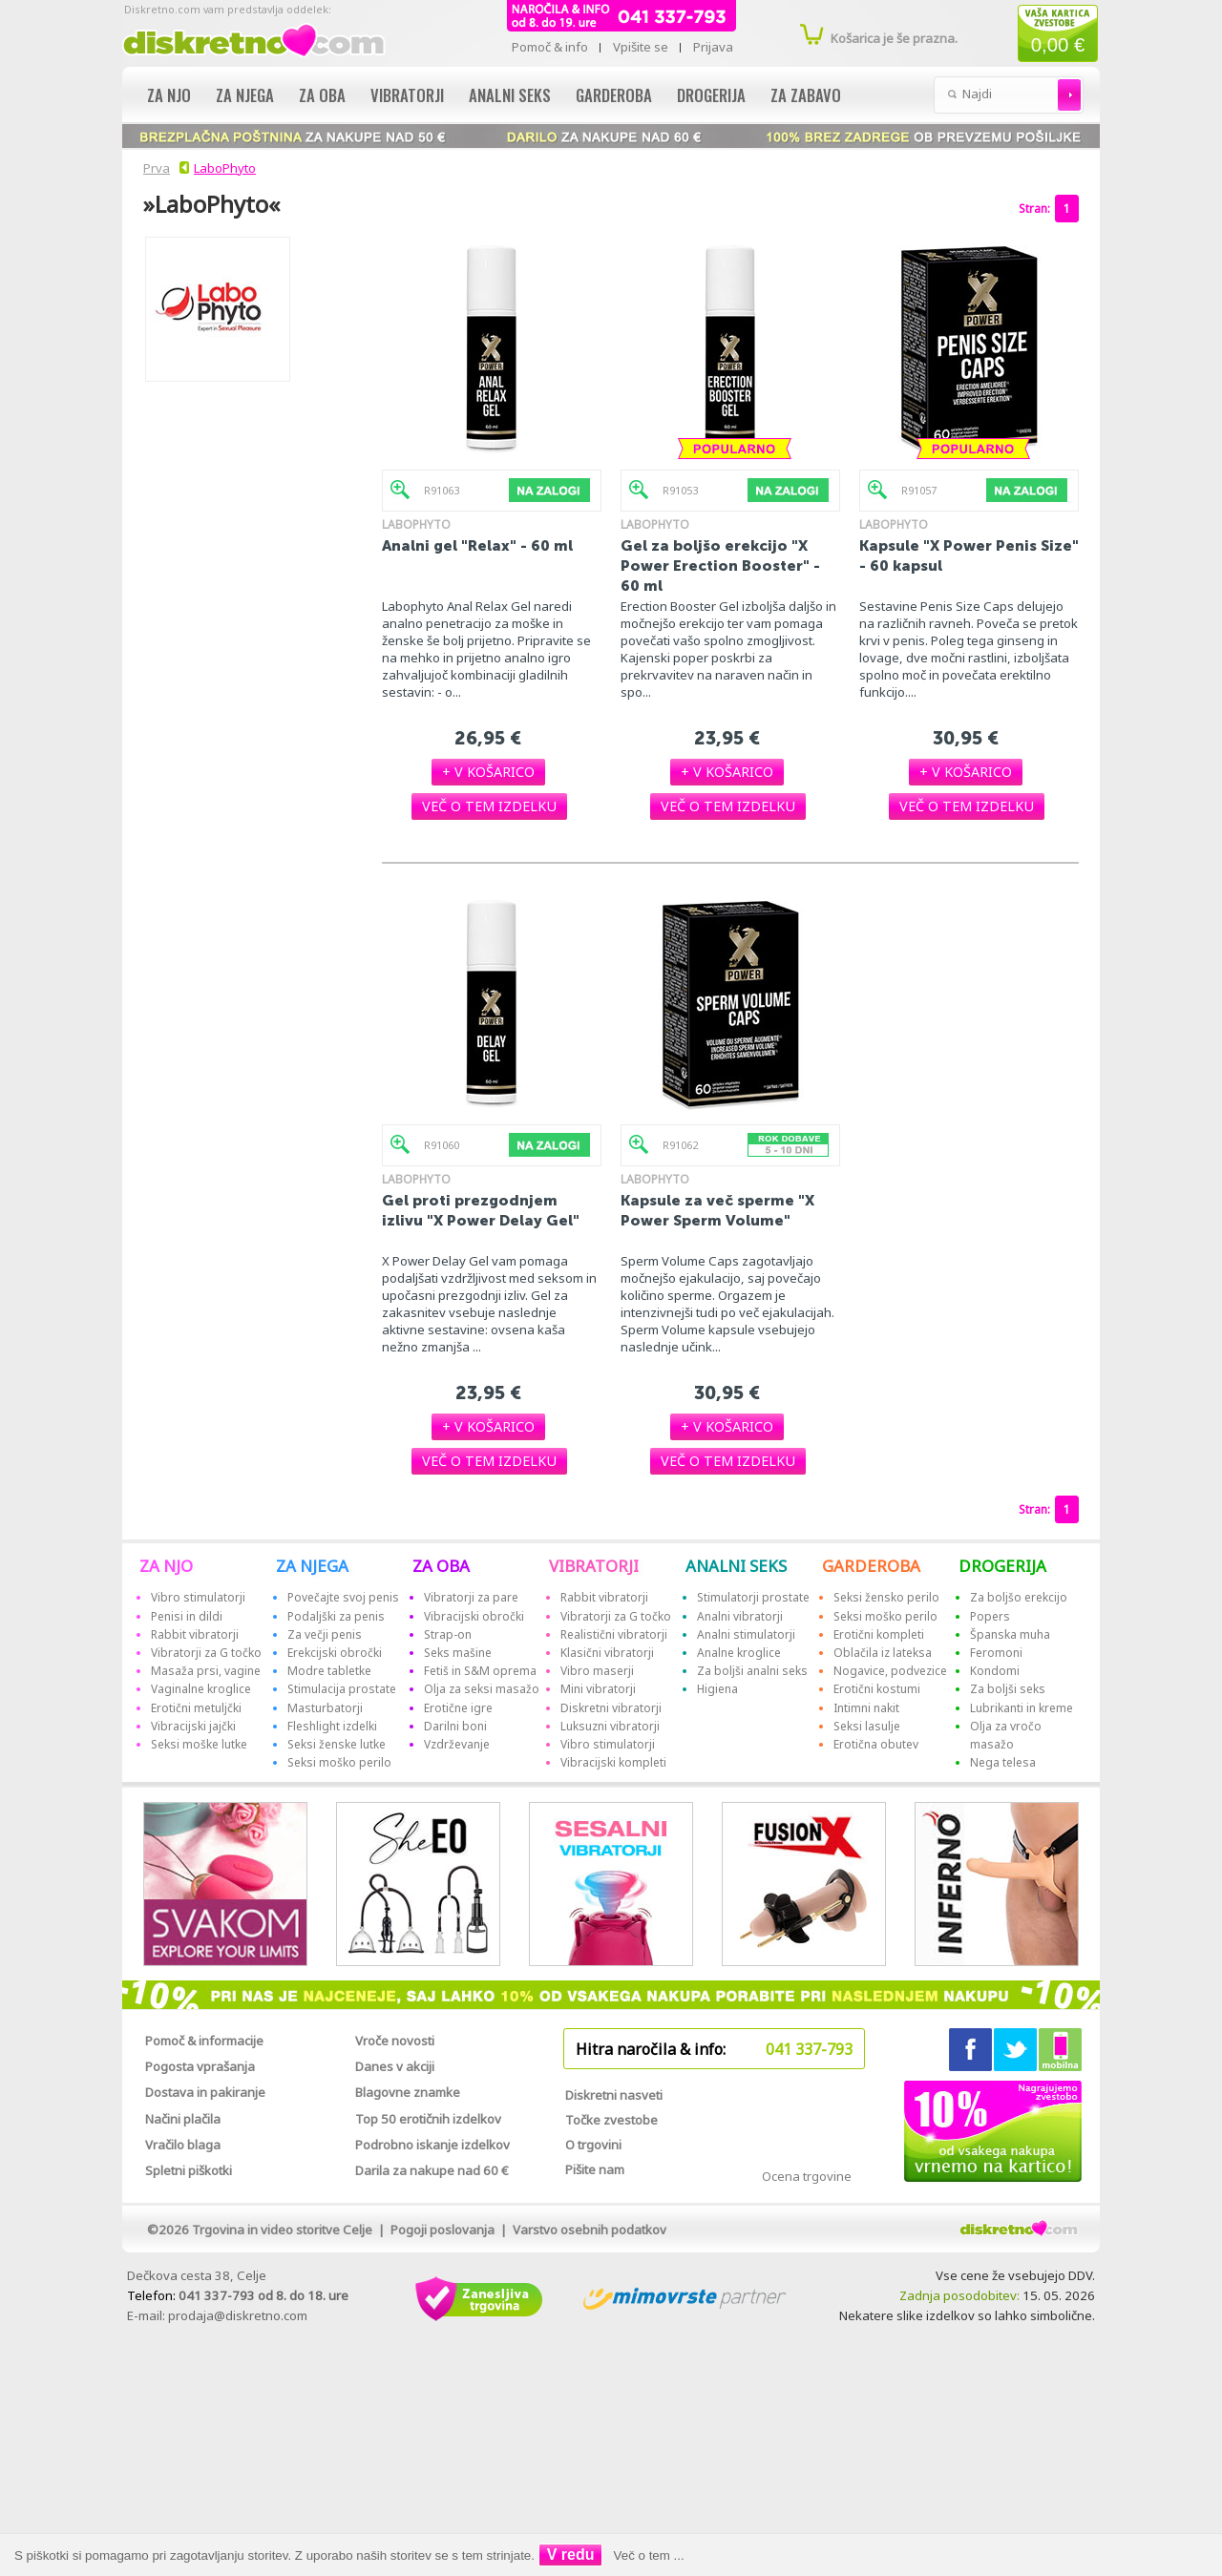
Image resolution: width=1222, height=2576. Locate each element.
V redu (571, 2554)
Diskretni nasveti (614, 2095)
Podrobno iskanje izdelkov (432, 2144)
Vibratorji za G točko (206, 1652)
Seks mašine (458, 1652)
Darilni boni (455, 1726)
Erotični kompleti (878, 1634)
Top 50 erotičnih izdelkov (428, 2118)
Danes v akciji (394, 2066)
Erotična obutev (875, 1744)
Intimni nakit (866, 1708)
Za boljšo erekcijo (1018, 1597)
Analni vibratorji (740, 1616)
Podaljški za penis (336, 1616)
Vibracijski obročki (474, 1616)
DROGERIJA (1002, 1566)
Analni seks (510, 95)
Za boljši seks (1007, 1689)
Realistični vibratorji (613, 1634)
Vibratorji (407, 95)
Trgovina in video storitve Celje (282, 2229)
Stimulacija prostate (341, 1689)
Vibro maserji (597, 1671)
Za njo (169, 95)
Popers (990, 1616)
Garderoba (614, 95)
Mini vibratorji (598, 1689)
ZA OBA (441, 1566)
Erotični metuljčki (196, 1708)
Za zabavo (805, 95)
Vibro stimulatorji (198, 1597)
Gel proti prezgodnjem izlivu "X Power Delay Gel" (480, 1210)
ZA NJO (166, 1566)
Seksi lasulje (866, 1726)
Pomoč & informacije (204, 2040)
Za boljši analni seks (752, 1671)
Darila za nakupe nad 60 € (432, 2170)
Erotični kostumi (876, 1689)
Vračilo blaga (183, 2144)
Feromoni (996, 1652)
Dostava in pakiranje (205, 2092)
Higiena (717, 1689)
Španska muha (1010, 1634)
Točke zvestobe (611, 2119)
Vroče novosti (394, 2040)
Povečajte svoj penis (343, 1597)
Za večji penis (324, 1634)
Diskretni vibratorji (611, 1708)
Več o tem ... (649, 2555)
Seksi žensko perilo (886, 1597)
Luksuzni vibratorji (610, 1726)
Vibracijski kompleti (613, 1762)
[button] (488, 772)
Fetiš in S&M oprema (480, 1671)
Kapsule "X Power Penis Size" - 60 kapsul (969, 555)
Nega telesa (1003, 1762)
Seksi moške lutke (199, 1744)
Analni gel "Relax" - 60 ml (477, 545)
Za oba (322, 95)
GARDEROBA (871, 1566)
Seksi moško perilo (339, 1762)
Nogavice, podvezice (890, 1671)
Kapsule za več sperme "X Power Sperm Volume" (717, 1210)
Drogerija (711, 95)
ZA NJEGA (312, 1566)
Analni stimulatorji (746, 1634)
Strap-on (448, 1634)
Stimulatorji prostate (753, 1597)
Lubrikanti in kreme (1021, 1708)
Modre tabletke (329, 1671)
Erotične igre (458, 1708)
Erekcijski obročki (334, 1652)
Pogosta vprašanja (200, 2066)
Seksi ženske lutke (336, 1744)
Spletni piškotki (188, 2170)
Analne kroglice (739, 1652)
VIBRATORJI (594, 1566)
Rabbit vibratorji (195, 1634)
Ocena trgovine (807, 2176)
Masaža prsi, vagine (206, 1671)
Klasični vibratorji (607, 1652)
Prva (153, 168)
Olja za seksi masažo (481, 1689)
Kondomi (995, 1671)
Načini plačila (183, 2118)
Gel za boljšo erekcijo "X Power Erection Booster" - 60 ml (720, 565)
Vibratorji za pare (471, 1597)
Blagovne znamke (407, 2092)
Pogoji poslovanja (442, 2229)
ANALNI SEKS (736, 1566)
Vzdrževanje (457, 1744)
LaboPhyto (225, 168)
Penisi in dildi (186, 1616)
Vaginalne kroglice (201, 1689)
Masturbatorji (325, 1708)
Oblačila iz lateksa (882, 1652)
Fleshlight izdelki (332, 1726)
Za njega (245, 95)
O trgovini (593, 2144)
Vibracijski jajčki (193, 1726)
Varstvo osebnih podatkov (589, 2229)
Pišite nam (594, 2169)
